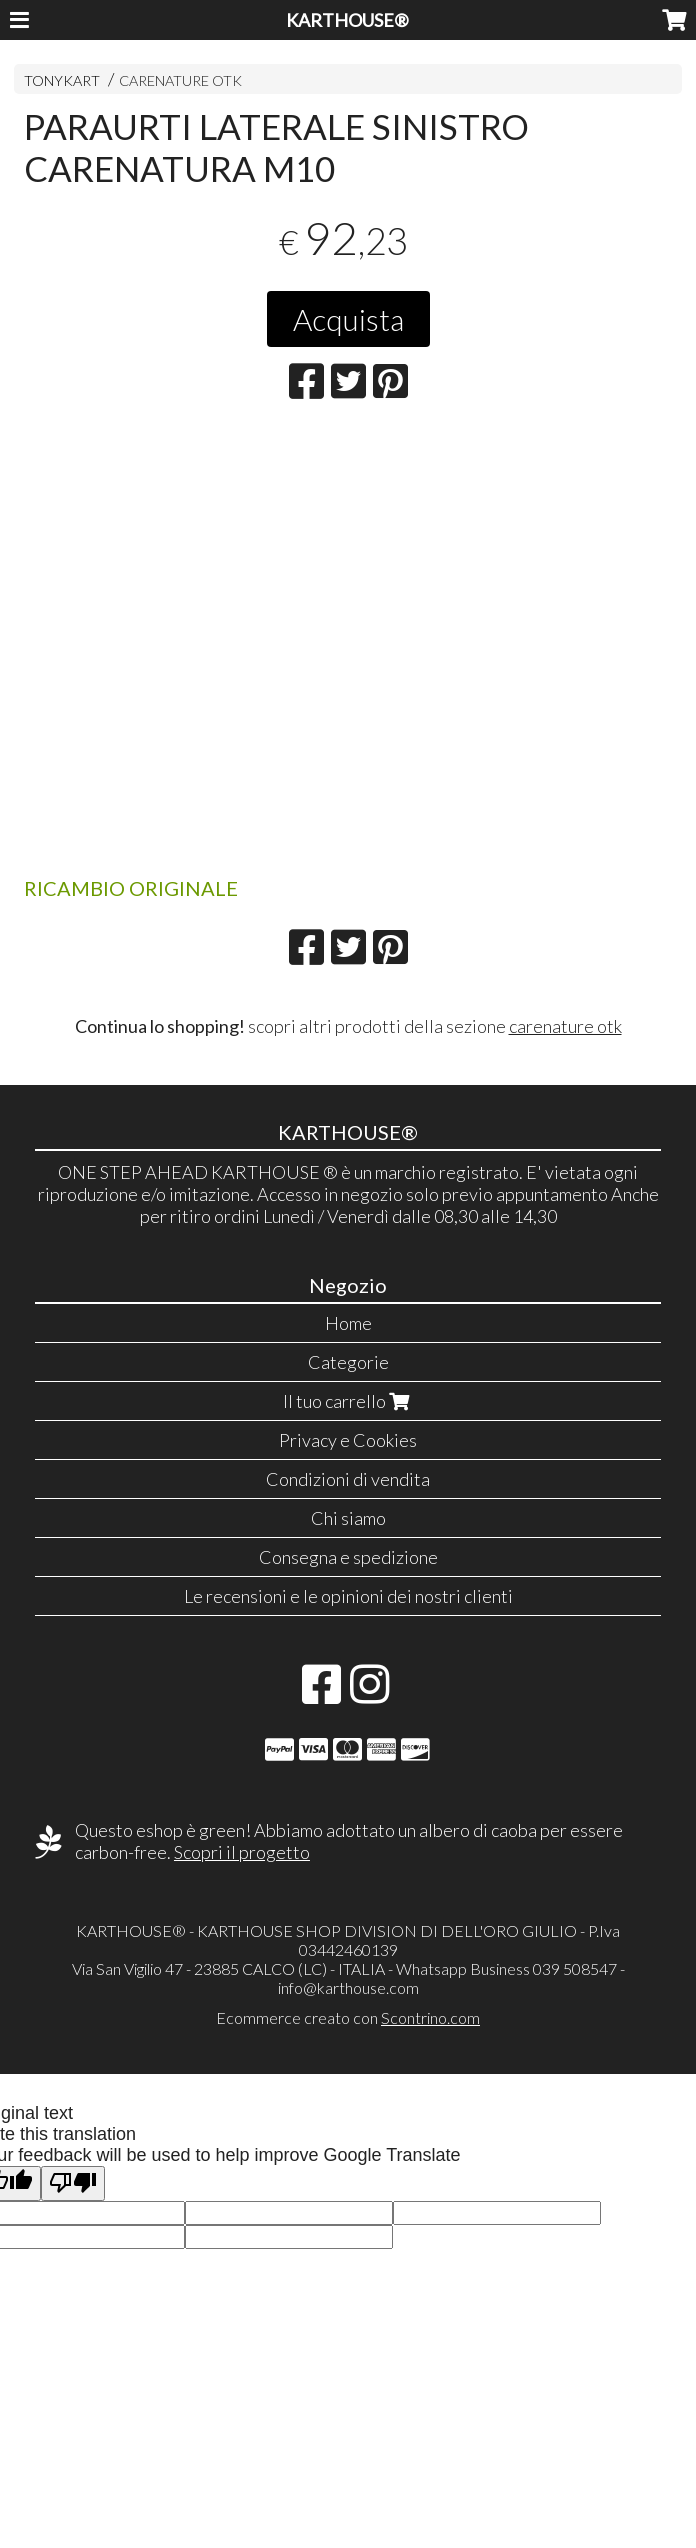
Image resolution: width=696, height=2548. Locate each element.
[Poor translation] (73, 2183)
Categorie (348, 1362)
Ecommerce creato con (348, 2017)
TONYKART (62, 80)
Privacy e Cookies (348, 1440)
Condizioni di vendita (348, 1479)
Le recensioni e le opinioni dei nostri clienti (348, 1596)
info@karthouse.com (348, 1987)
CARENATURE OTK (180, 80)
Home (348, 1323)
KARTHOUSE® (347, 20)
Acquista (348, 319)
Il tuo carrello (348, 1401)
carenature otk (565, 1026)
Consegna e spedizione (348, 1557)
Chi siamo (348, 1518)
